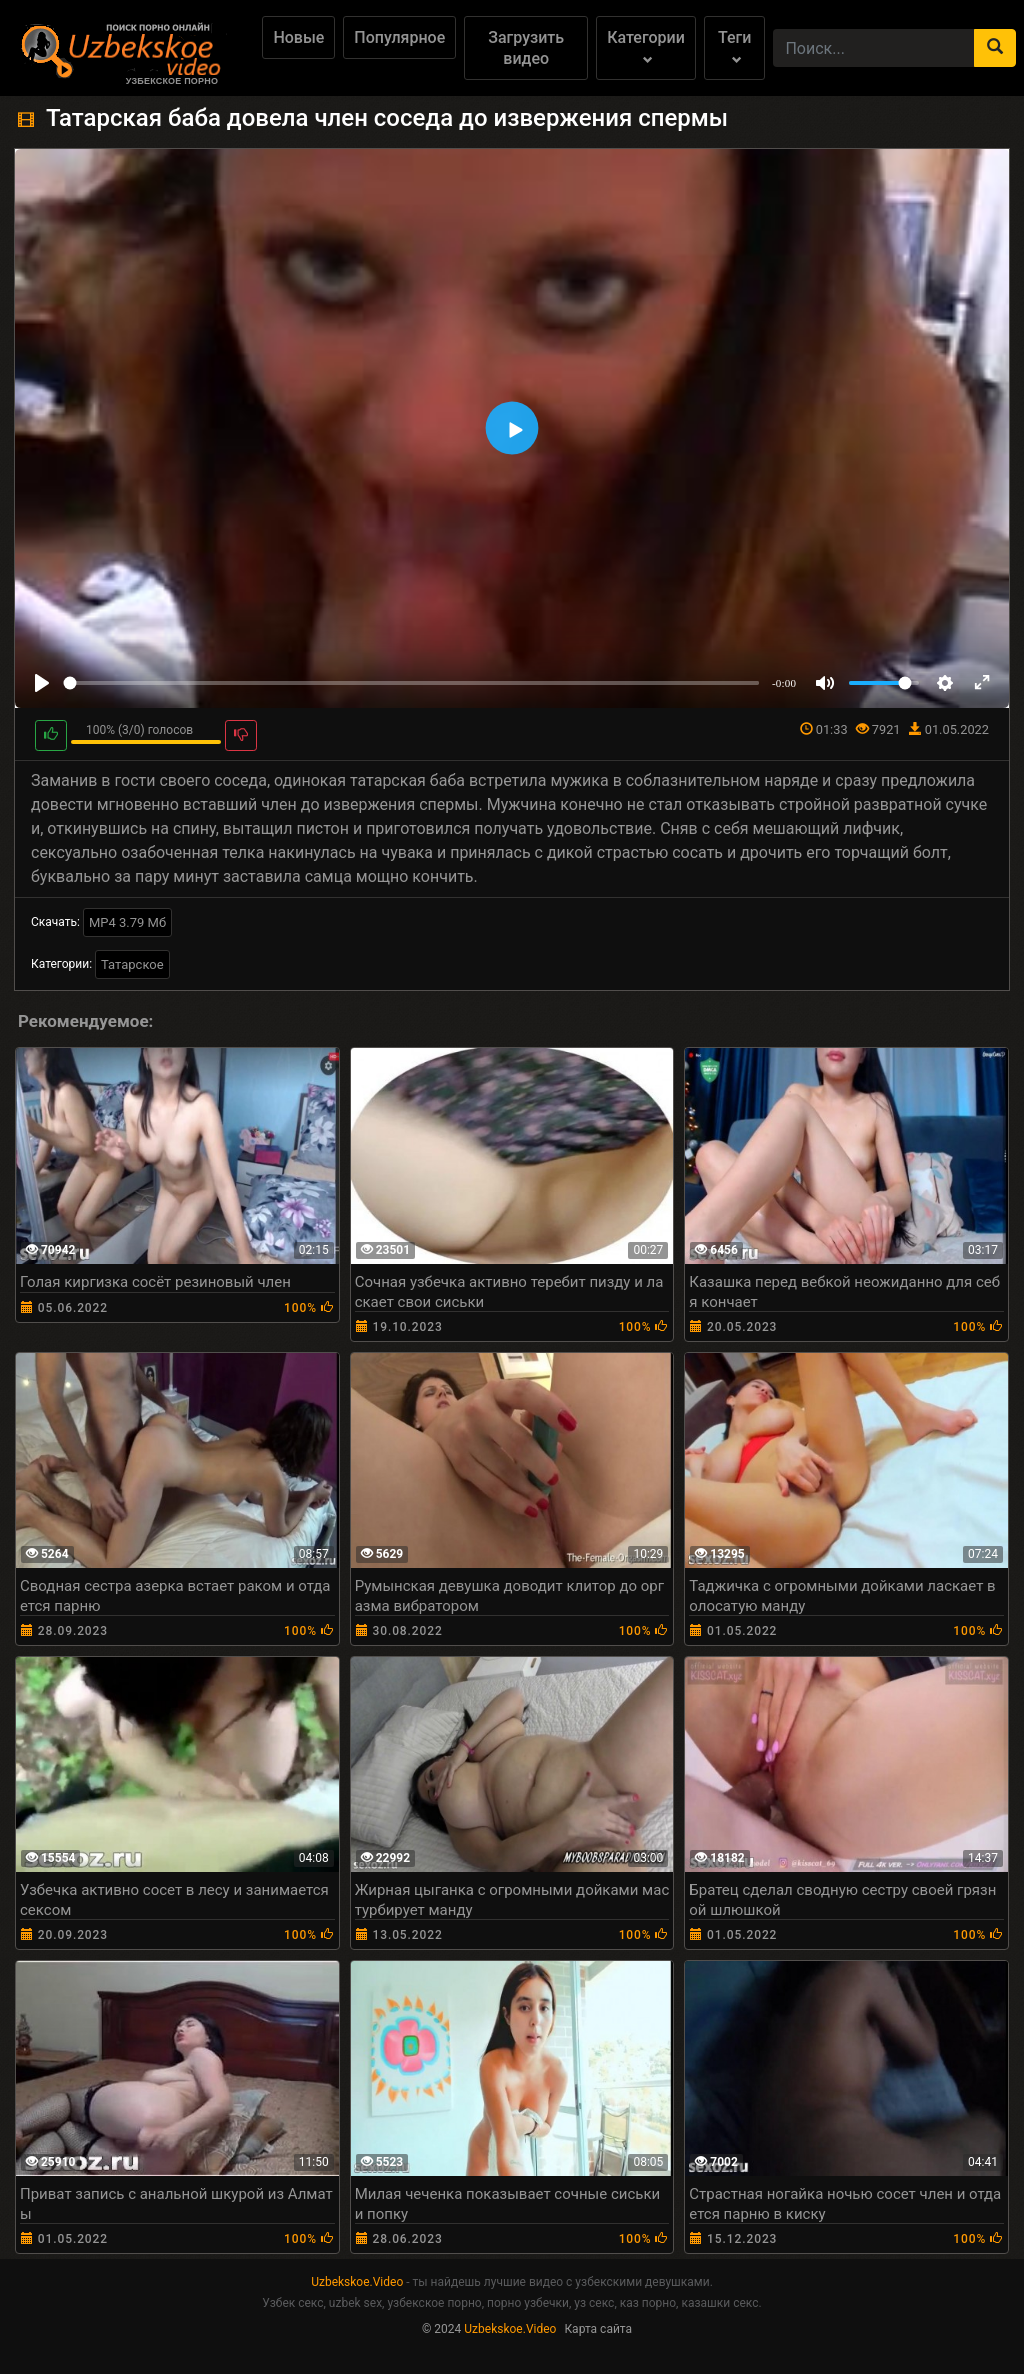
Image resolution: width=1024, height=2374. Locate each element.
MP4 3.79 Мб (127, 922)
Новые (298, 37)
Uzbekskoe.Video (357, 2282)
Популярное (399, 37)
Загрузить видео (526, 48)
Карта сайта (598, 2329)
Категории (646, 46)
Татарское (132, 964)
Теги (734, 46)
